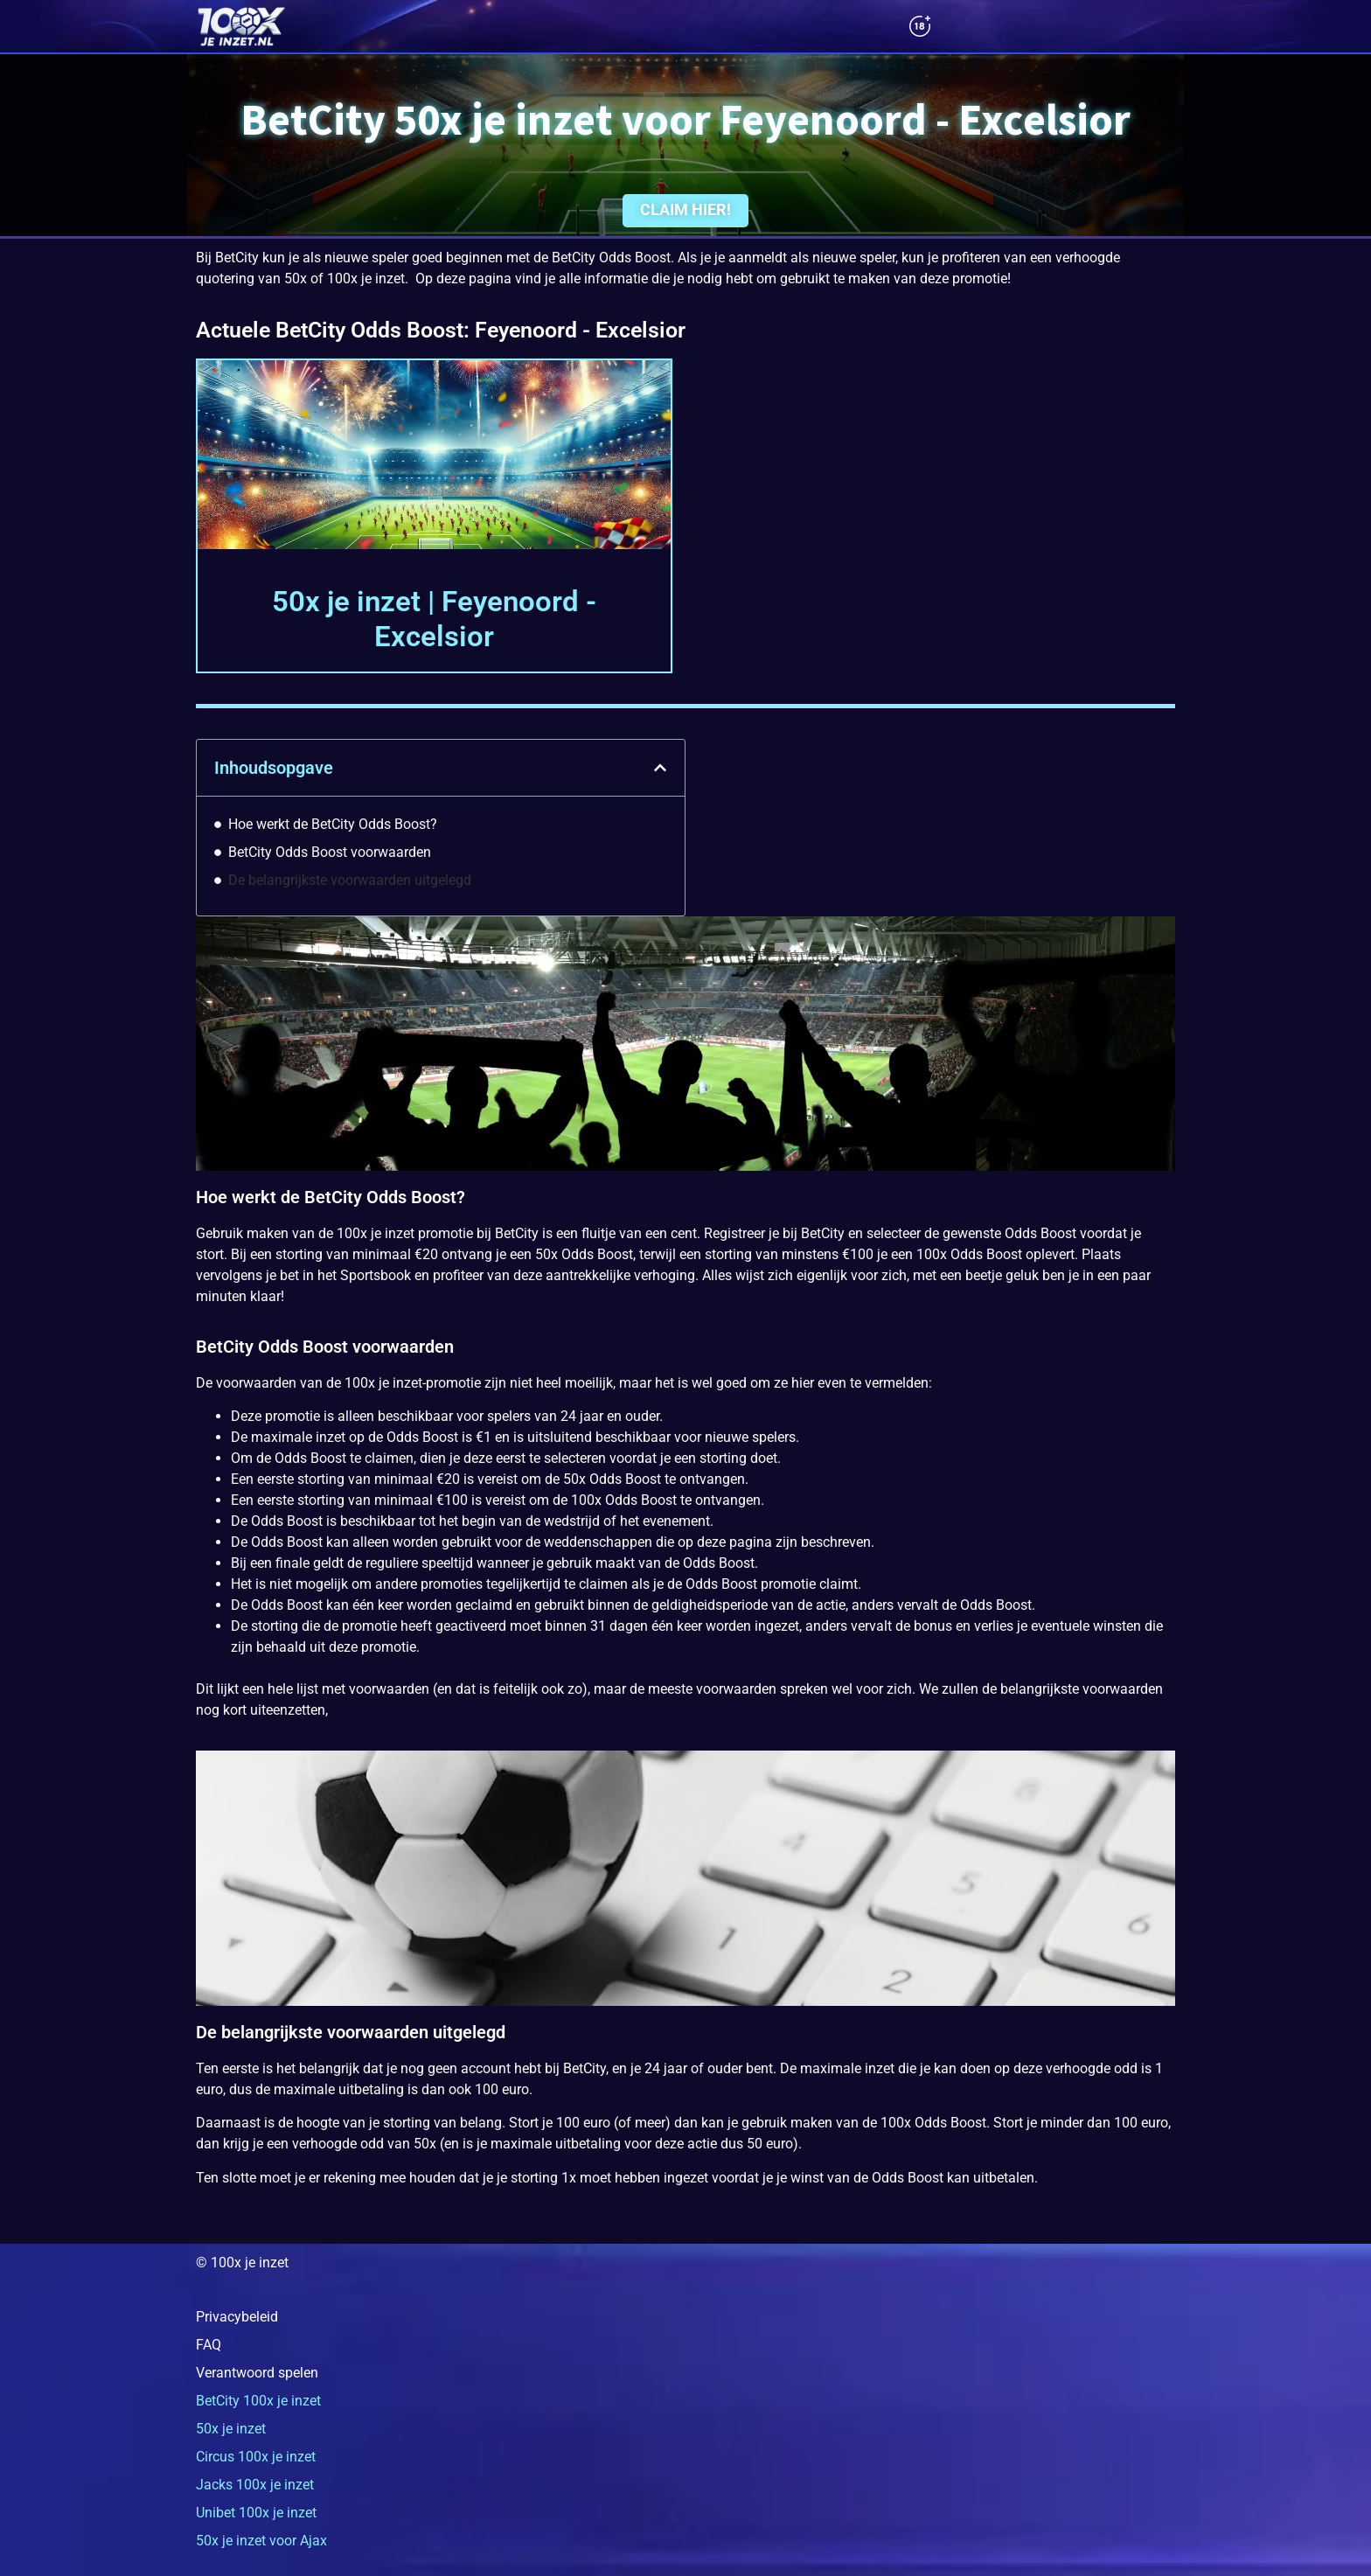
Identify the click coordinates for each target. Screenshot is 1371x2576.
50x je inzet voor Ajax (261, 2540)
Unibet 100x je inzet (256, 2512)
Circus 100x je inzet (256, 2456)
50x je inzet (231, 2428)
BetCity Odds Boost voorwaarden (329, 852)
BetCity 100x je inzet (258, 2400)
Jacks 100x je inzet (255, 2484)
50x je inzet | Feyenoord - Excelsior (434, 618)
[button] (660, 768)
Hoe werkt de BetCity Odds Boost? (332, 824)
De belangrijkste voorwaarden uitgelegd (349, 880)
